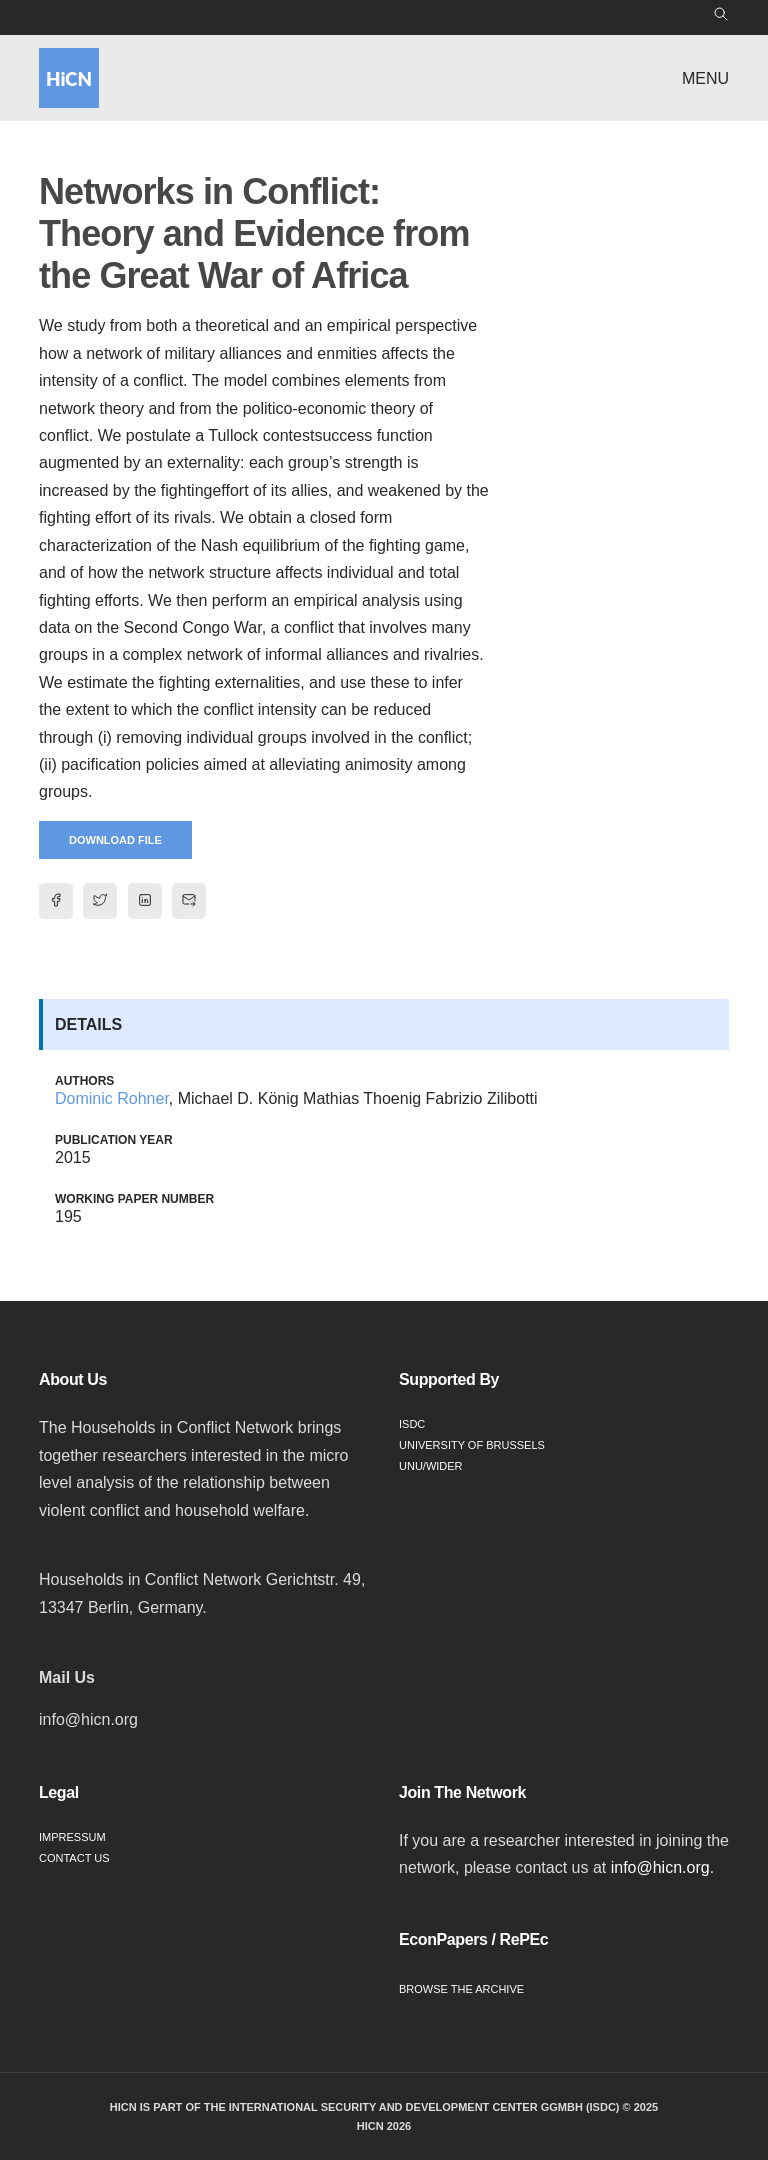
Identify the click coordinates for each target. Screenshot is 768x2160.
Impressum (72, 1837)
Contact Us (74, 1858)
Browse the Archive (461, 1989)
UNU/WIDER (431, 1466)
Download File (115, 840)
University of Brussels (472, 1445)
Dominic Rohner (112, 1098)
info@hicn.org (660, 1867)
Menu (705, 78)
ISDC (412, 1424)
